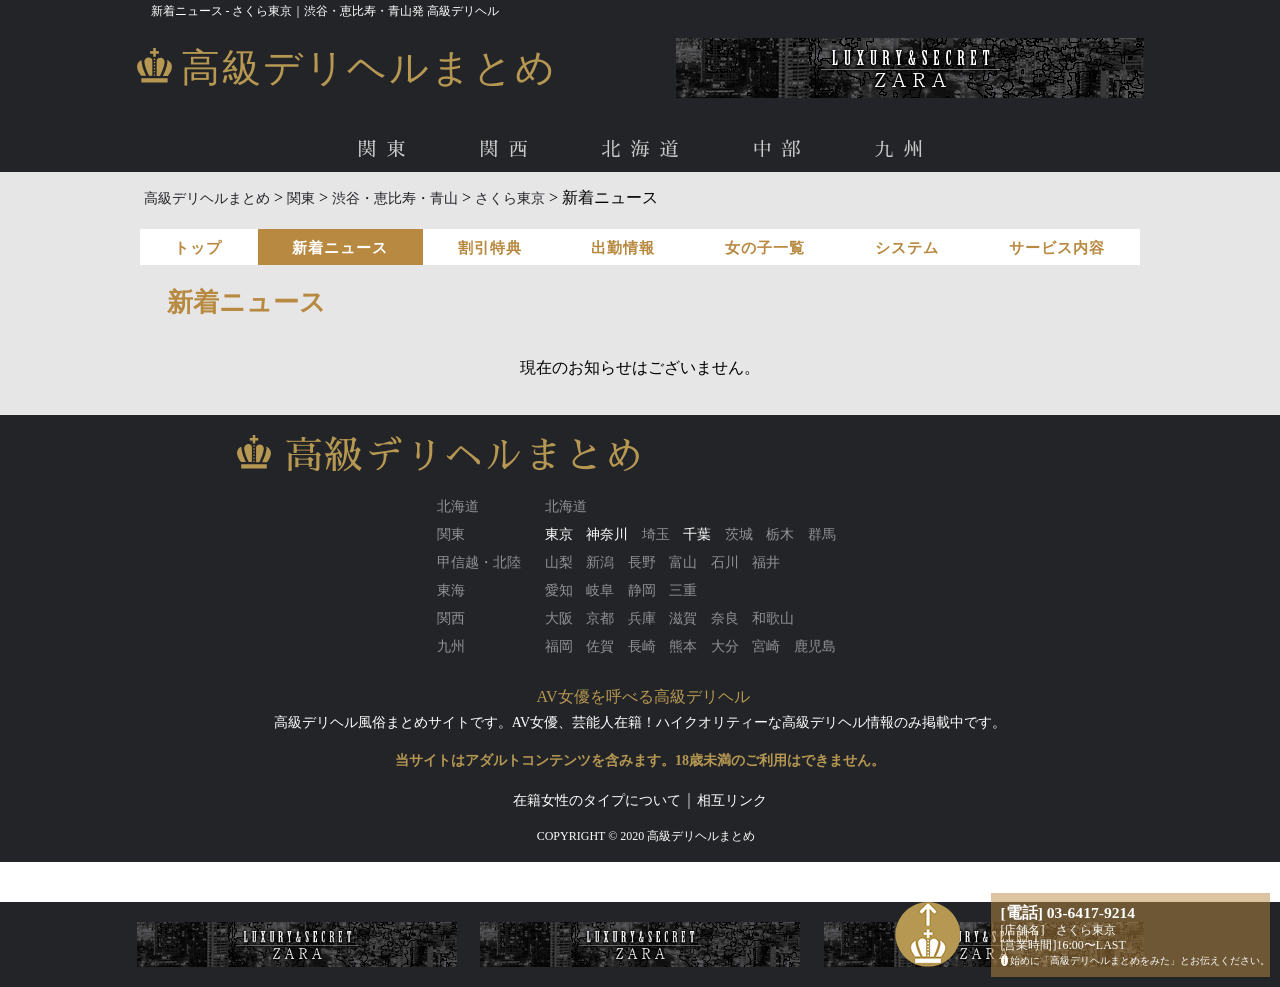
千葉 (697, 534)
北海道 (644, 149)
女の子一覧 (765, 248)
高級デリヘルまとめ (207, 198)
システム (907, 248)
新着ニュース (340, 248)
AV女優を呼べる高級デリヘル (643, 696)
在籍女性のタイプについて (597, 800)
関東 (386, 149)
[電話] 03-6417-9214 (1068, 912)
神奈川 (607, 534)
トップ (198, 248)
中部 (782, 149)
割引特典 (490, 248)
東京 (559, 534)
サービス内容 (1057, 248)
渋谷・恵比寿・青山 (395, 198)
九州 (904, 149)
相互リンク (732, 800)
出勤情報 (623, 248)
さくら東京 (510, 198)
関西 (508, 149)
